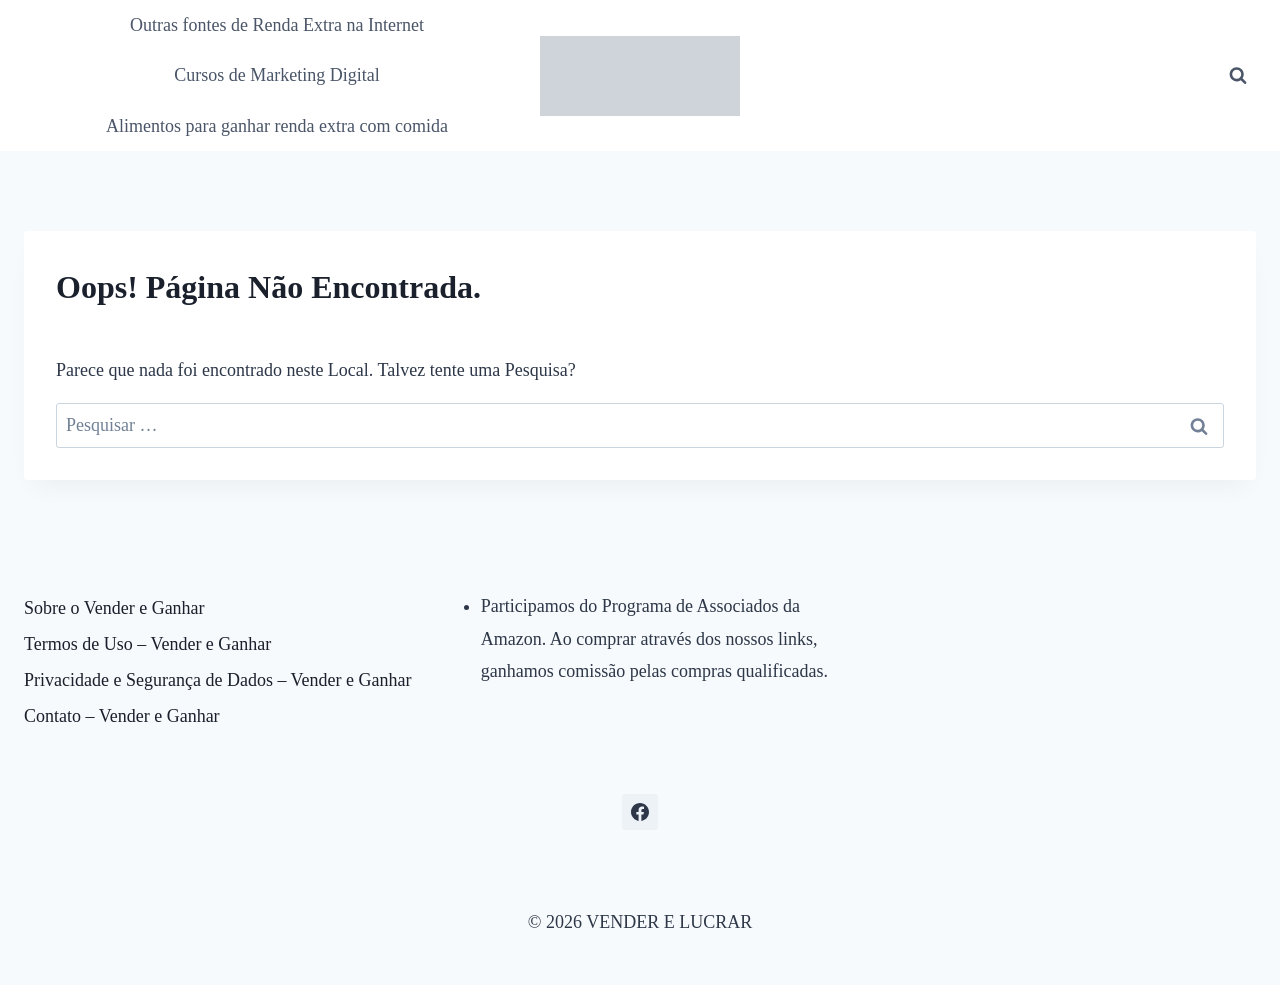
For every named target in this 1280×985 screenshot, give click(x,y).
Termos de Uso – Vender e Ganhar (147, 644)
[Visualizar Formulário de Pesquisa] (1238, 76)
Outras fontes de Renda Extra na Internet (277, 25)
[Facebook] (640, 812)
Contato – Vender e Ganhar (122, 716)
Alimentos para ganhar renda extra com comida (277, 126)
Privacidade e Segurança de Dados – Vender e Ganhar (218, 680)
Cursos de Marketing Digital (276, 75)
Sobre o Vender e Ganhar (114, 608)
